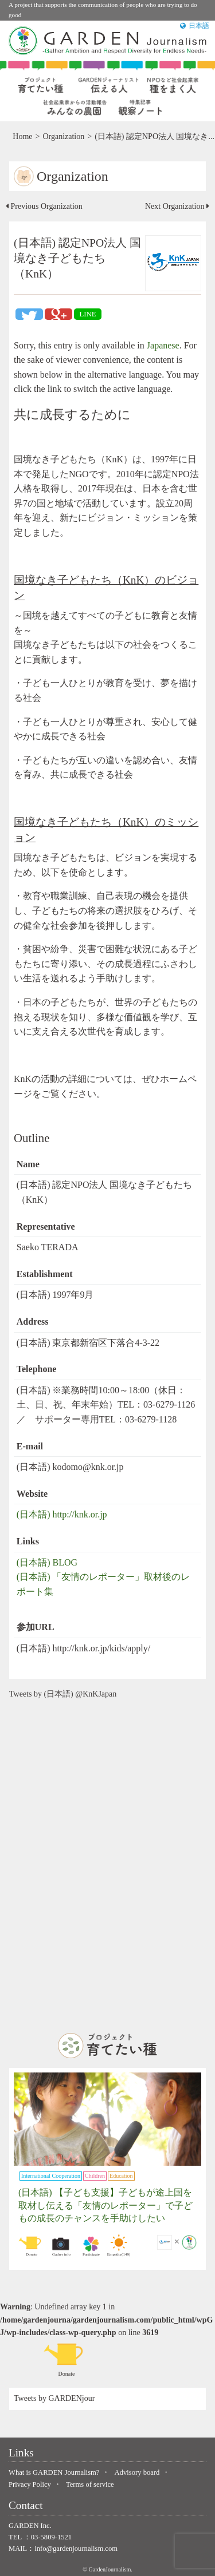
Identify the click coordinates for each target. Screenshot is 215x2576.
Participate (91, 2245)
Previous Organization (44, 206)
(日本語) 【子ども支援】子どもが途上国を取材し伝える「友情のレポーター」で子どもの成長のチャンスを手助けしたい (105, 2205)
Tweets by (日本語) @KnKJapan (62, 1694)
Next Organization (177, 206)
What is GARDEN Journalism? (54, 2472)
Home (22, 136)
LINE (87, 314)
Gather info (61, 2245)
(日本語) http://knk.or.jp (62, 1514)
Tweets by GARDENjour (54, 2398)
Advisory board (137, 2472)
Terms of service (90, 2484)
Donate (31, 2245)
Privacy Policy (30, 2484)
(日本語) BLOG (47, 1562)
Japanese (163, 345)
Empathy (118, 2245)
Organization (63, 136)
